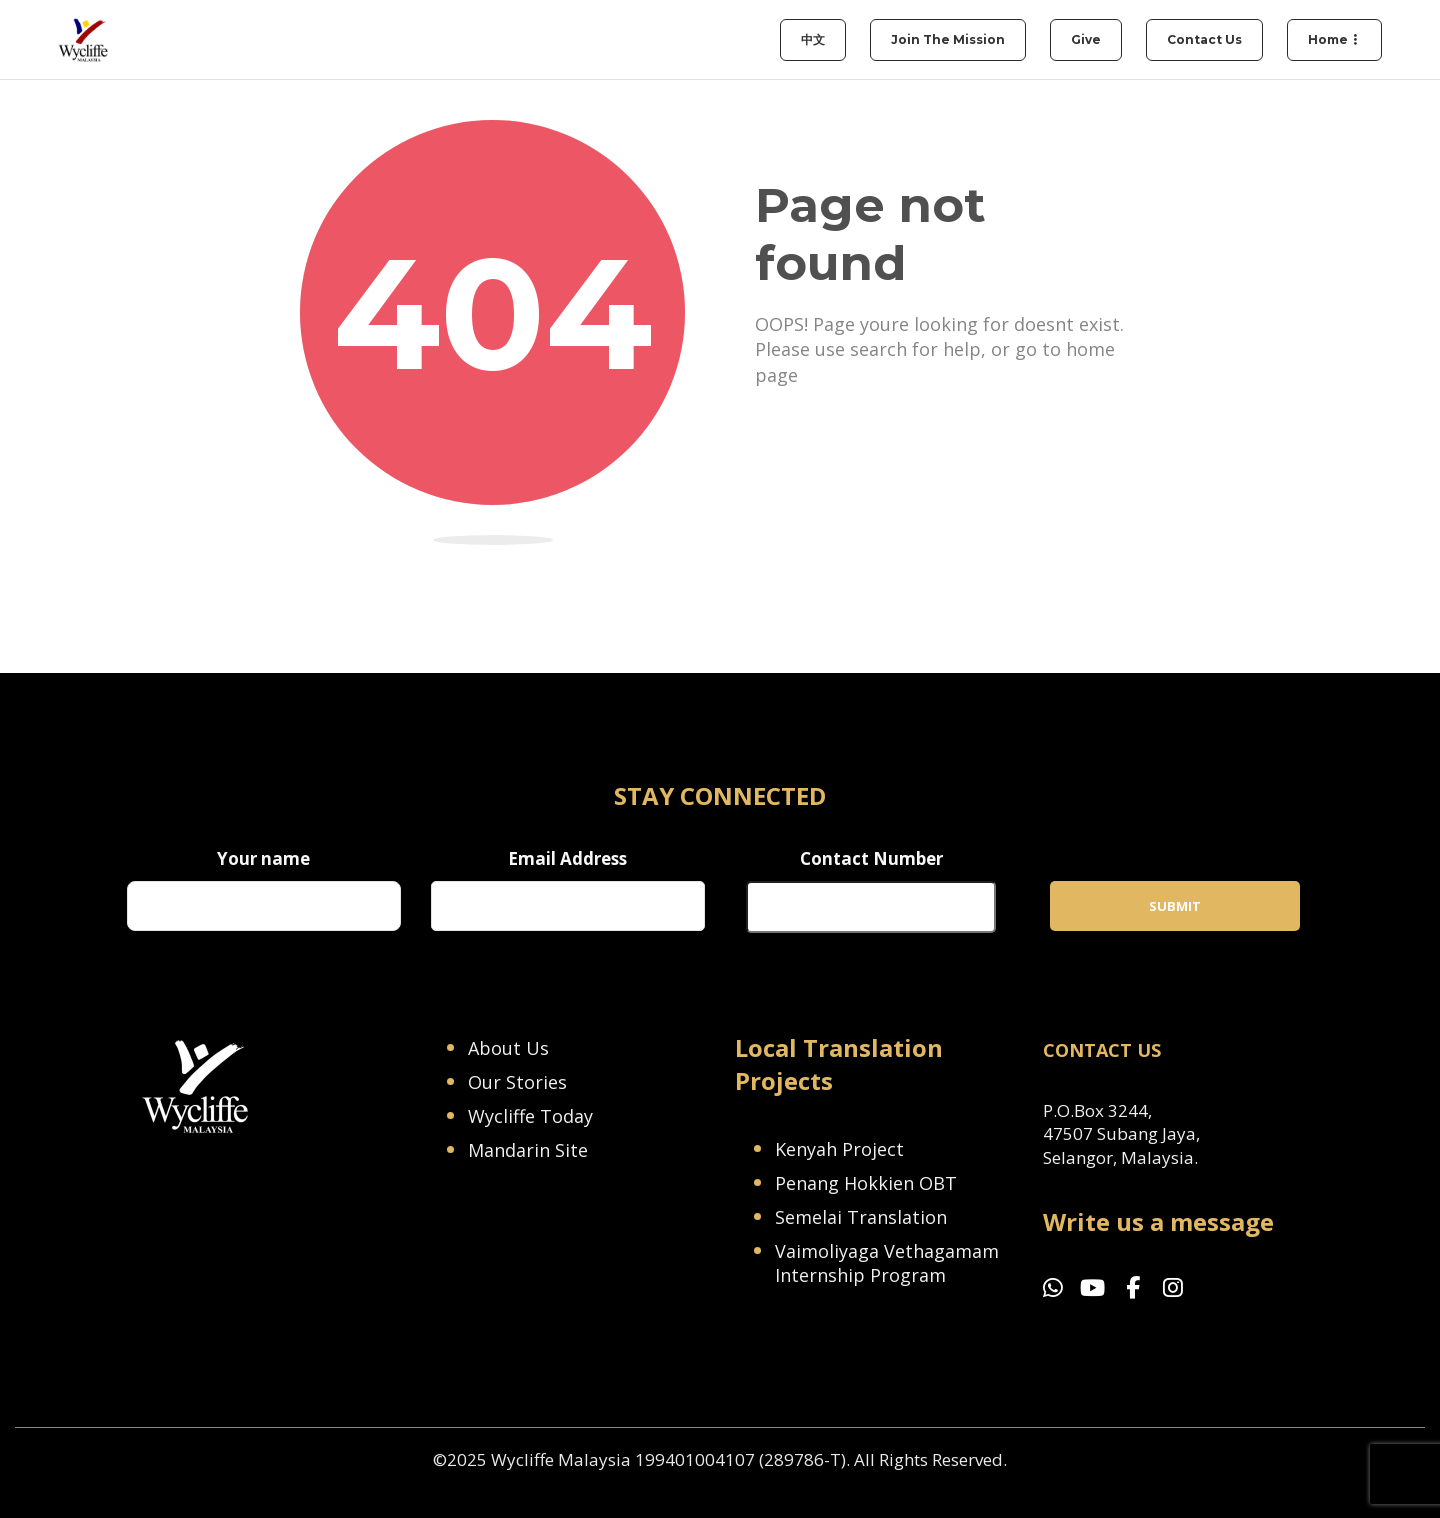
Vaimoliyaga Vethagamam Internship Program (887, 1263)
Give (1086, 39)
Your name (263, 858)
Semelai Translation (861, 1217)
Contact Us (1204, 39)
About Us (508, 1048)
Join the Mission (948, 39)
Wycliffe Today (530, 1116)
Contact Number (871, 858)
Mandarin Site (528, 1150)
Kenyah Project (839, 1149)
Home (1328, 39)
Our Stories (517, 1082)
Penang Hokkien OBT (866, 1183)
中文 (813, 39)
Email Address (567, 858)
